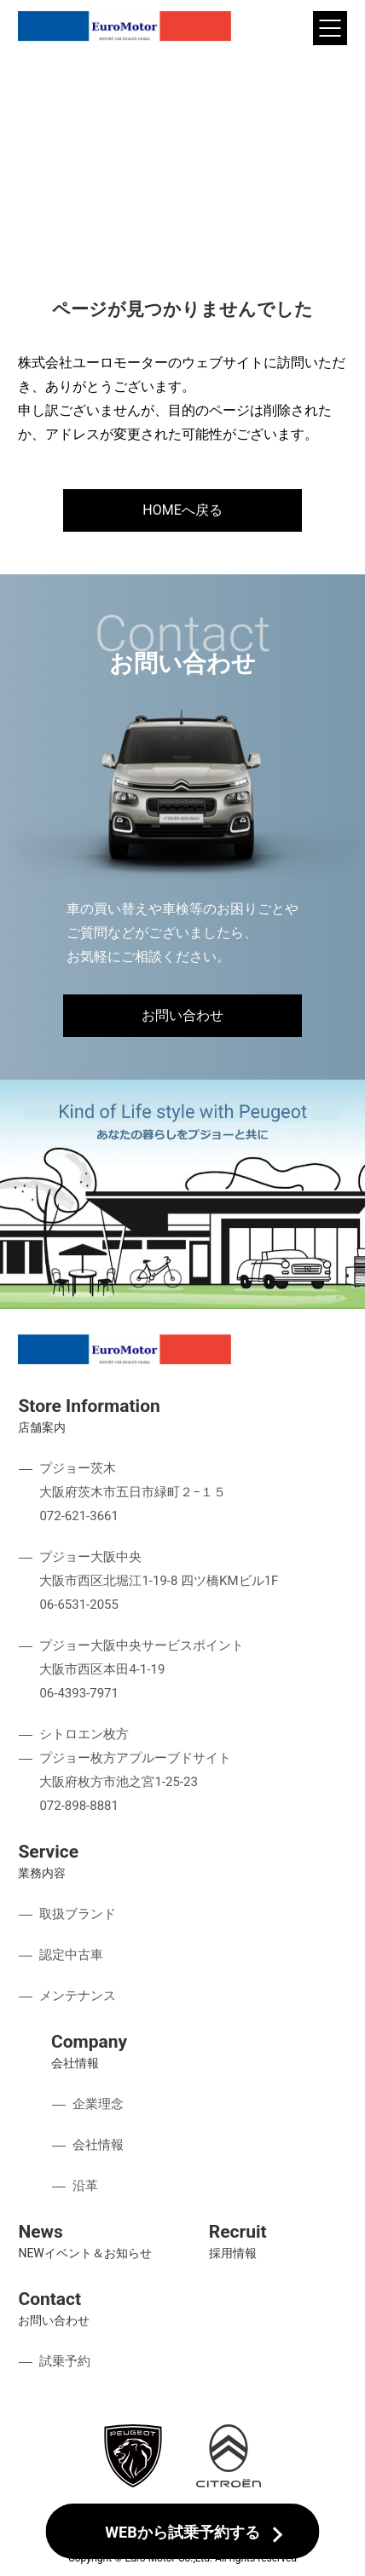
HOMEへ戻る (182, 510)
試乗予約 (64, 2361)
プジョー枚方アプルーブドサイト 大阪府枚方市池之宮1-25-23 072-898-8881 (135, 1781)
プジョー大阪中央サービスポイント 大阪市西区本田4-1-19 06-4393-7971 (141, 1669)
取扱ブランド (77, 1914)
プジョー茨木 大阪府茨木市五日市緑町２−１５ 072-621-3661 (132, 1492)
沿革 (85, 2185)
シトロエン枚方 (84, 1734)
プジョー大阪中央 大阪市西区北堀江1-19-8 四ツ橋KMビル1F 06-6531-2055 (158, 1580)
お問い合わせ (182, 1015)
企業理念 (98, 2104)
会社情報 (98, 2144)
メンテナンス (77, 1995)
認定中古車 (71, 1954)
